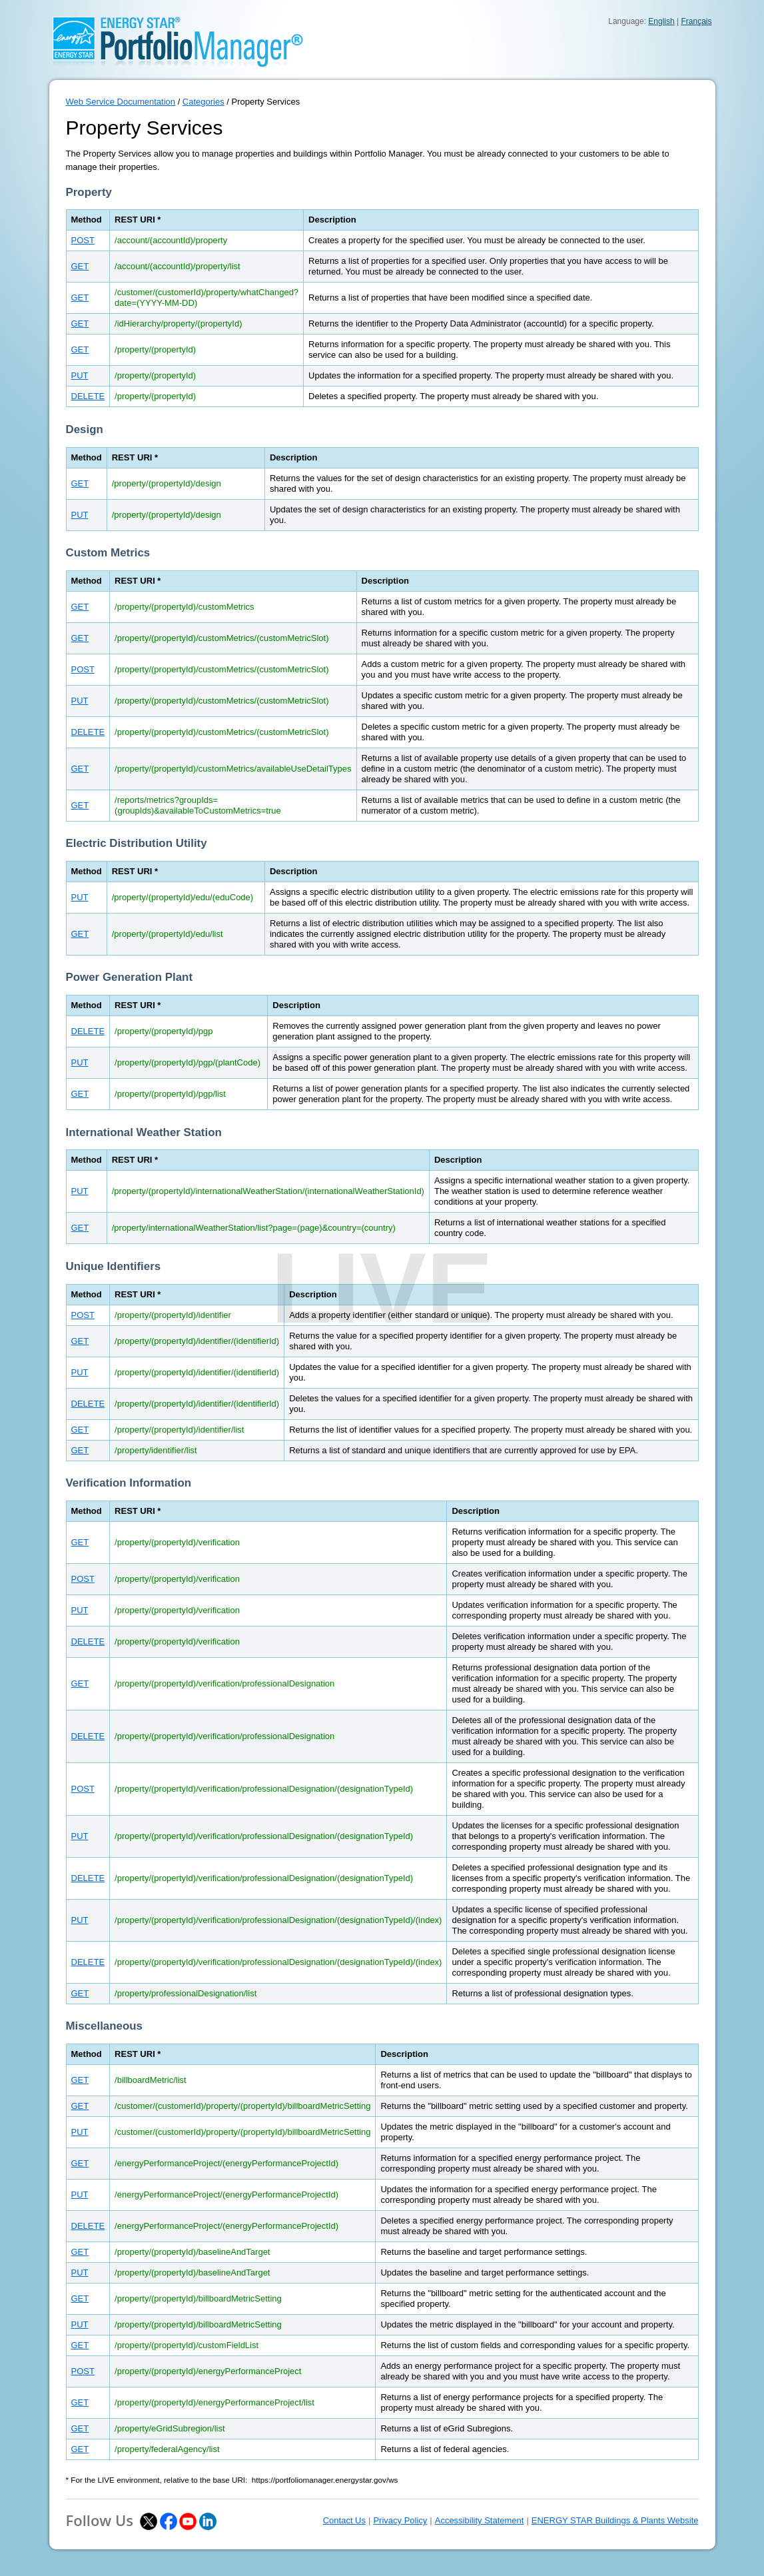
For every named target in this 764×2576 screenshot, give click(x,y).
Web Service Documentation (121, 102)
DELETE (88, 396)
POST (83, 240)
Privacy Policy (400, 2520)
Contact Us (344, 2520)
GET (80, 266)
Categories (203, 102)
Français (696, 21)
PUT (80, 375)
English (661, 21)
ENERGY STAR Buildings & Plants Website (615, 2520)
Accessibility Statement (479, 2520)
